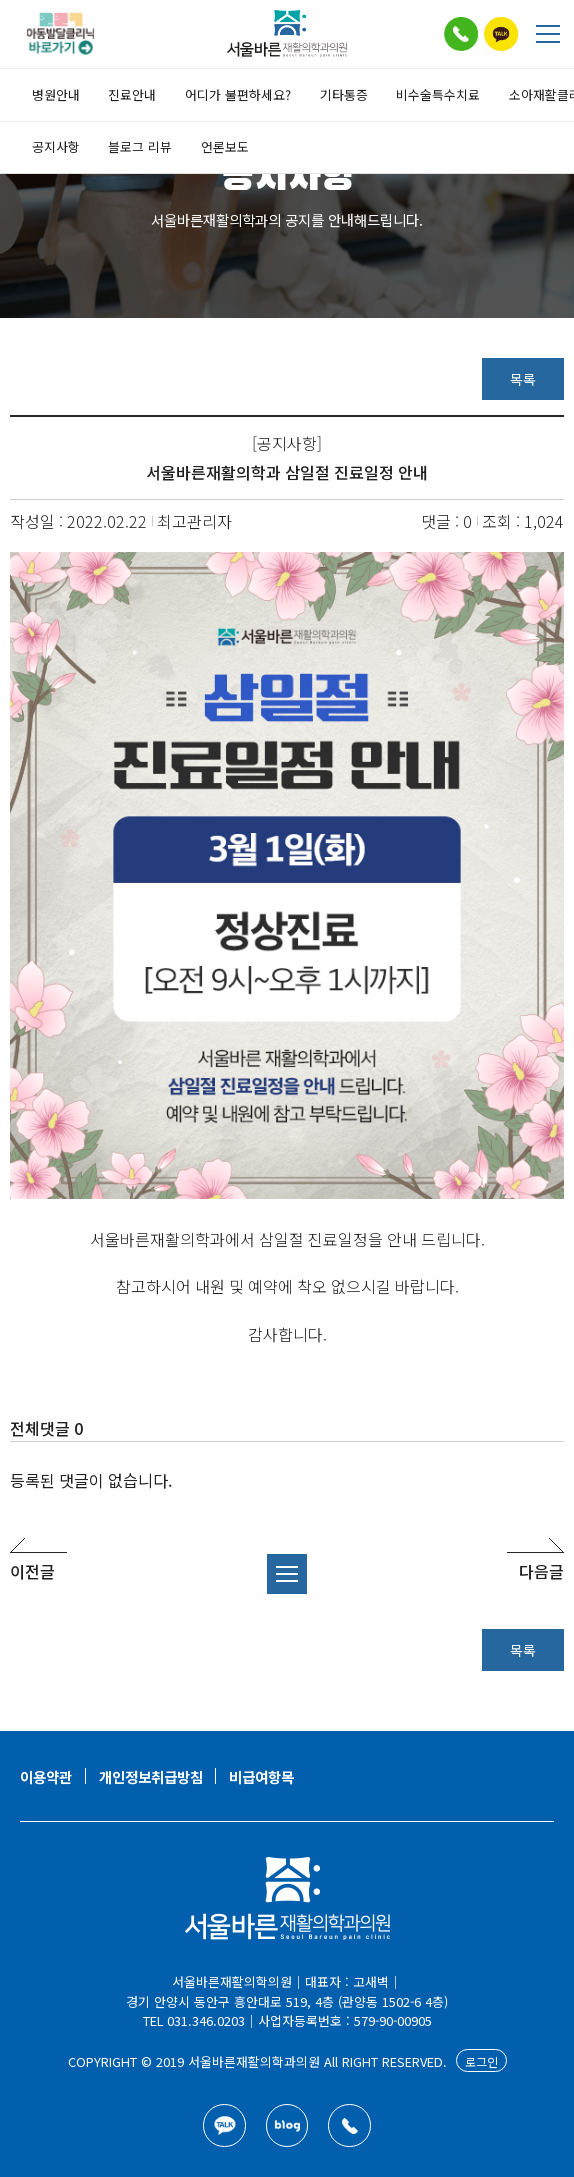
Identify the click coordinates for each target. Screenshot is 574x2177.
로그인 (481, 2061)
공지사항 (56, 146)
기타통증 (344, 94)
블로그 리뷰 (140, 146)
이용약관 (46, 1776)
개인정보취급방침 (151, 1776)
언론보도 (225, 146)
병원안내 (56, 94)
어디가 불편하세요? (238, 94)
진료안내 (132, 94)
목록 (523, 379)
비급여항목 (261, 1776)
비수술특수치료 (438, 94)
